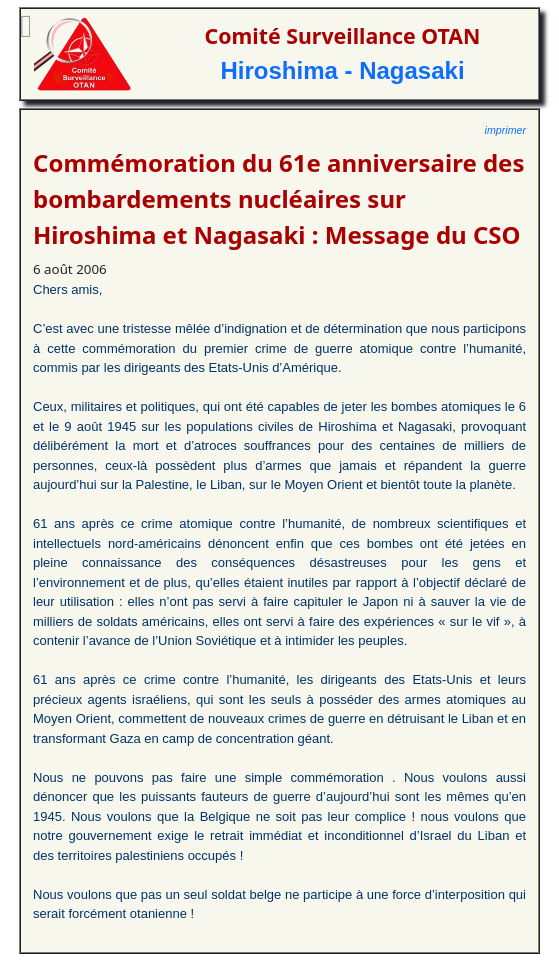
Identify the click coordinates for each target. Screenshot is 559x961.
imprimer (505, 130)
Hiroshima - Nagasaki (342, 70)
